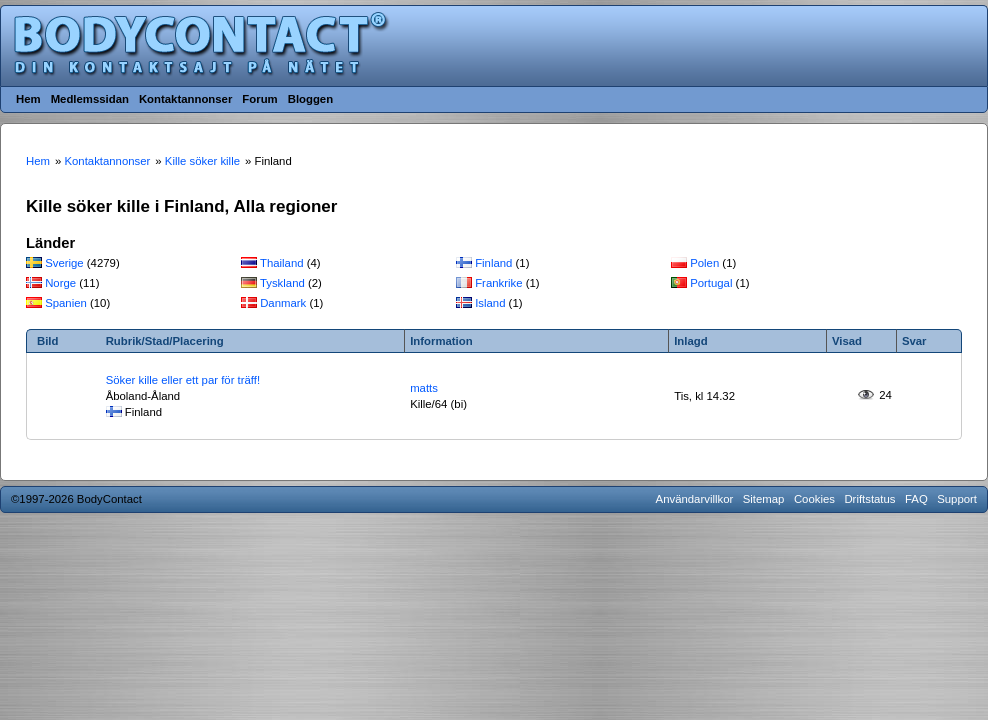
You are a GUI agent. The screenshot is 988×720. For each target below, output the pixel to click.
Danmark (283, 303)
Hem (28, 99)
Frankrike (498, 283)
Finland (493, 263)
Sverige (64, 263)
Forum (259, 99)
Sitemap (764, 499)
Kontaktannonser (185, 99)
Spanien (66, 303)
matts (424, 388)
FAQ (916, 499)
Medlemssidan (90, 99)
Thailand (282, 263)
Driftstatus (869, 499)
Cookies (814, 499)
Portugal (711, 283)
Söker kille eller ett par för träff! (183, 380)
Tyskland (282, 283)
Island (490, 303)
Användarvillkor (695, 499)
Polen (704, 263)
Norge (60, 283)
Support (957, 499)
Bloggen (310, 99)
